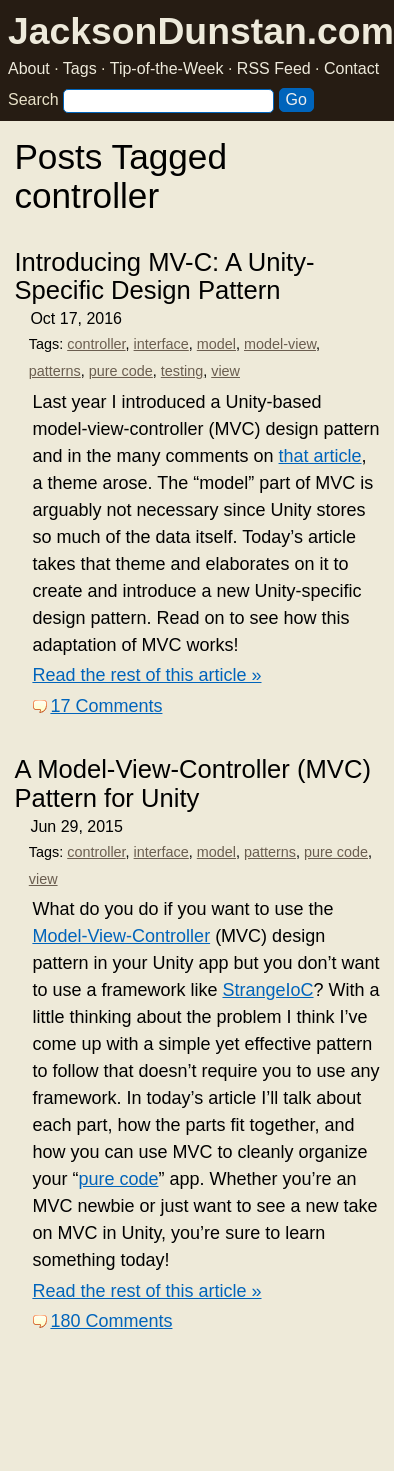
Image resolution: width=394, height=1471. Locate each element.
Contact (351, 68)
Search (33, 99)
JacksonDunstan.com (201, 31)
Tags (80, 68)
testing (182, 371)
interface (161, 344)
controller (96, 344)
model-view (280, 344)
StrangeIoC (267, 990)
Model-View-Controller (121, 936)
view (225, 371)
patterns (55, 371)
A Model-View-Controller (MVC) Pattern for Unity (192, 783)
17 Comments (106, 706)
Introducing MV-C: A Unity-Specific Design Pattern (164, 276)
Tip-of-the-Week (167, 68)
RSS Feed (274, 68)
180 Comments (111, 1321)
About (29, 68)
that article (320, 456)
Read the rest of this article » (146, 675)
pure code (121, 371)
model (216, 344)
